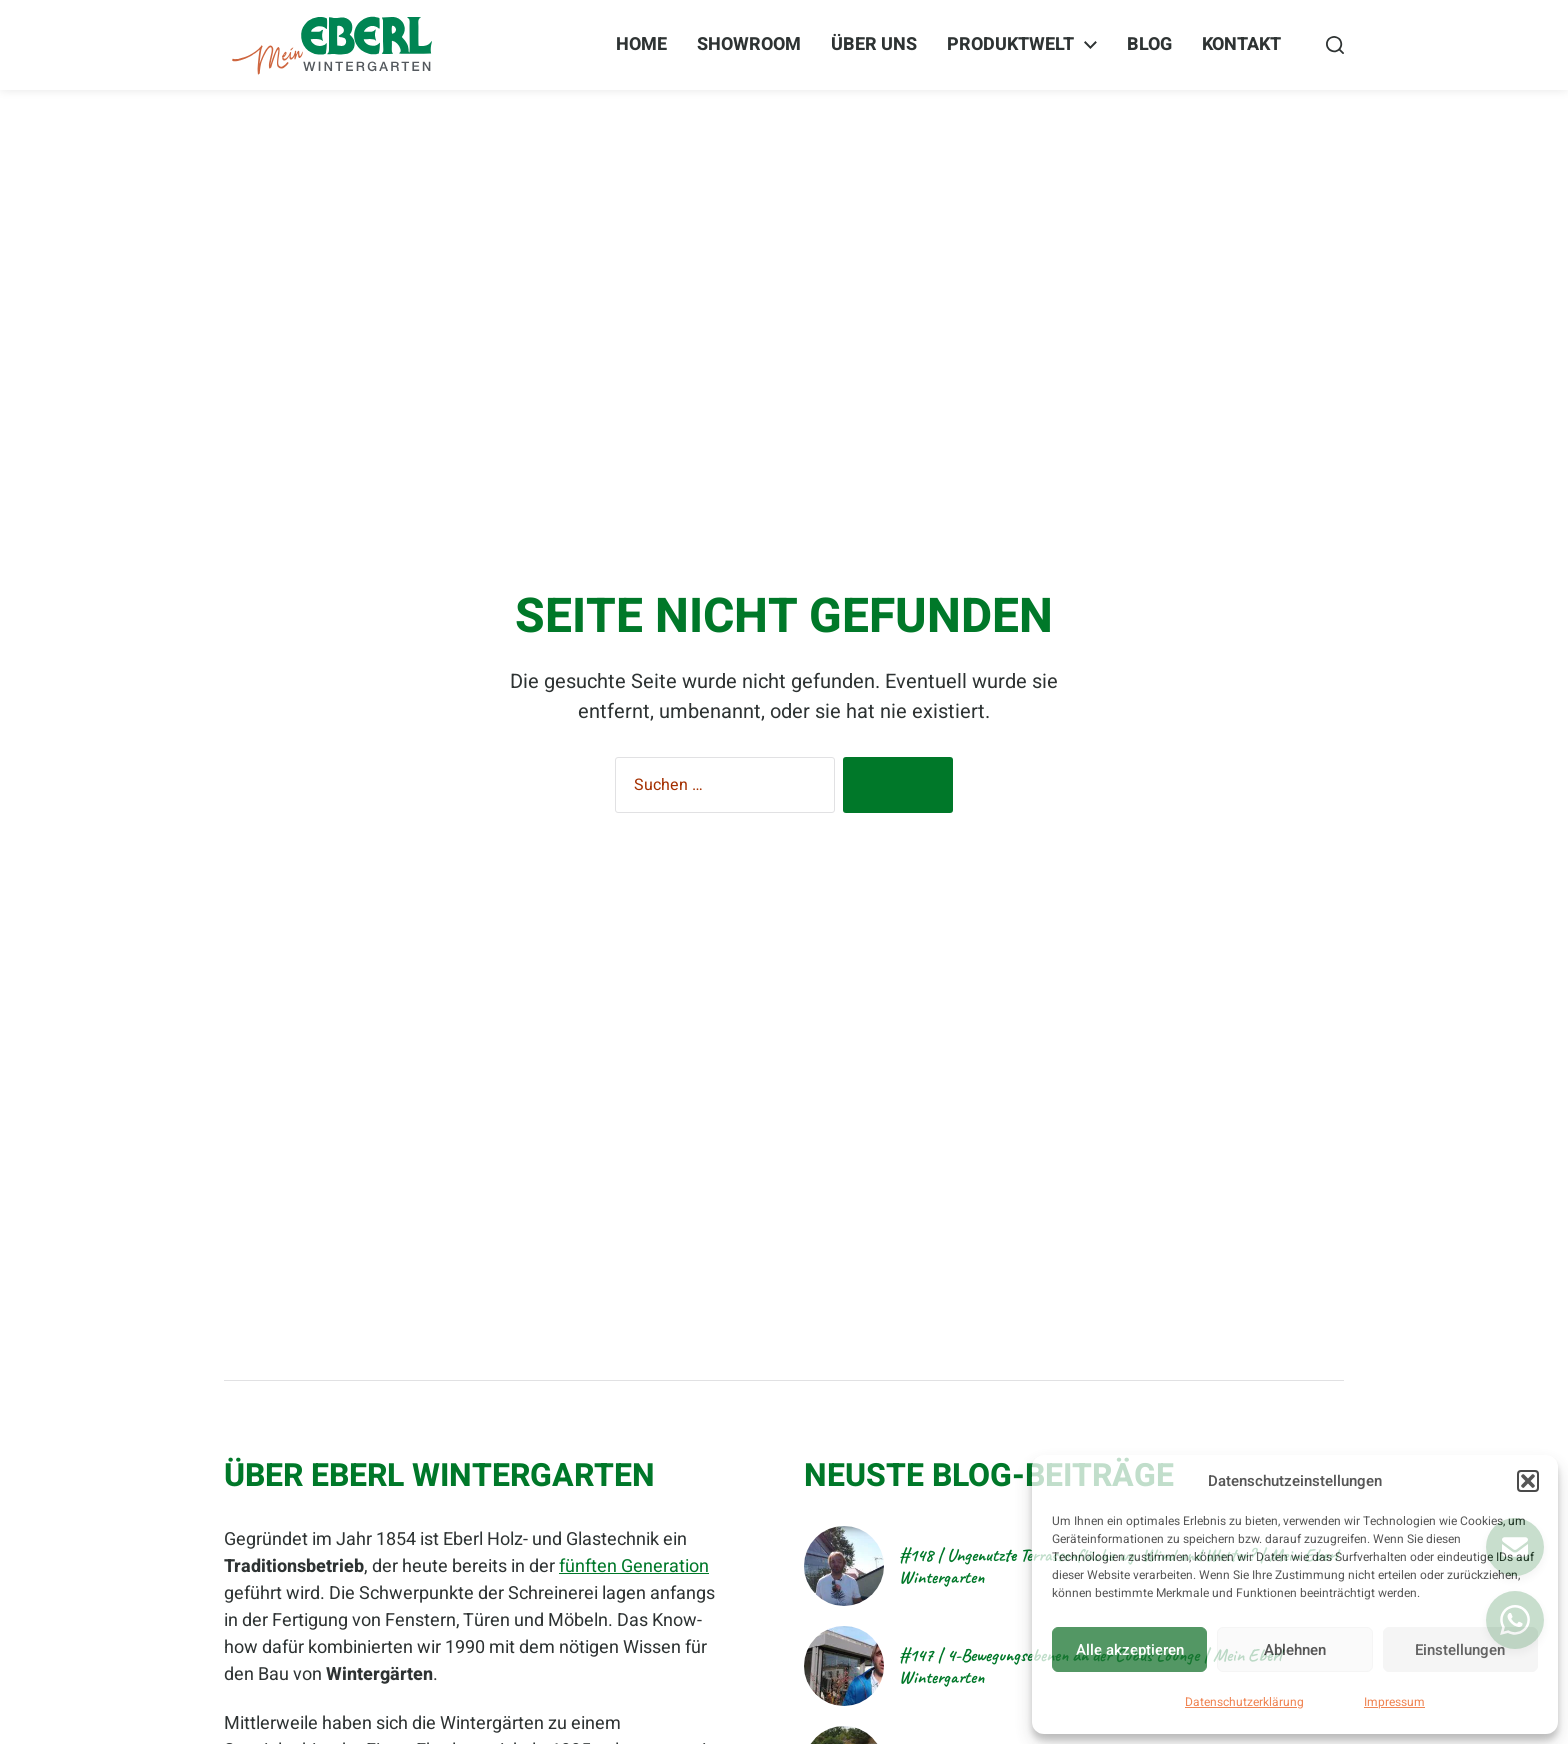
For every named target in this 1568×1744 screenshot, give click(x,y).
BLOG (1149, 45)
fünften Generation (634, 1566)
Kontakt (1241, 45)
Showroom (749, 45)
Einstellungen (1460, 1650)
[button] (1528, 1481)
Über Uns (874, 45)
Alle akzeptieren (1130, 1650)
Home (641, 45)
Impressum (1394, 1702)
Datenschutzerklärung (1244, 1702)
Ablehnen (1295, 1650)
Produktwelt (1010, 45)
